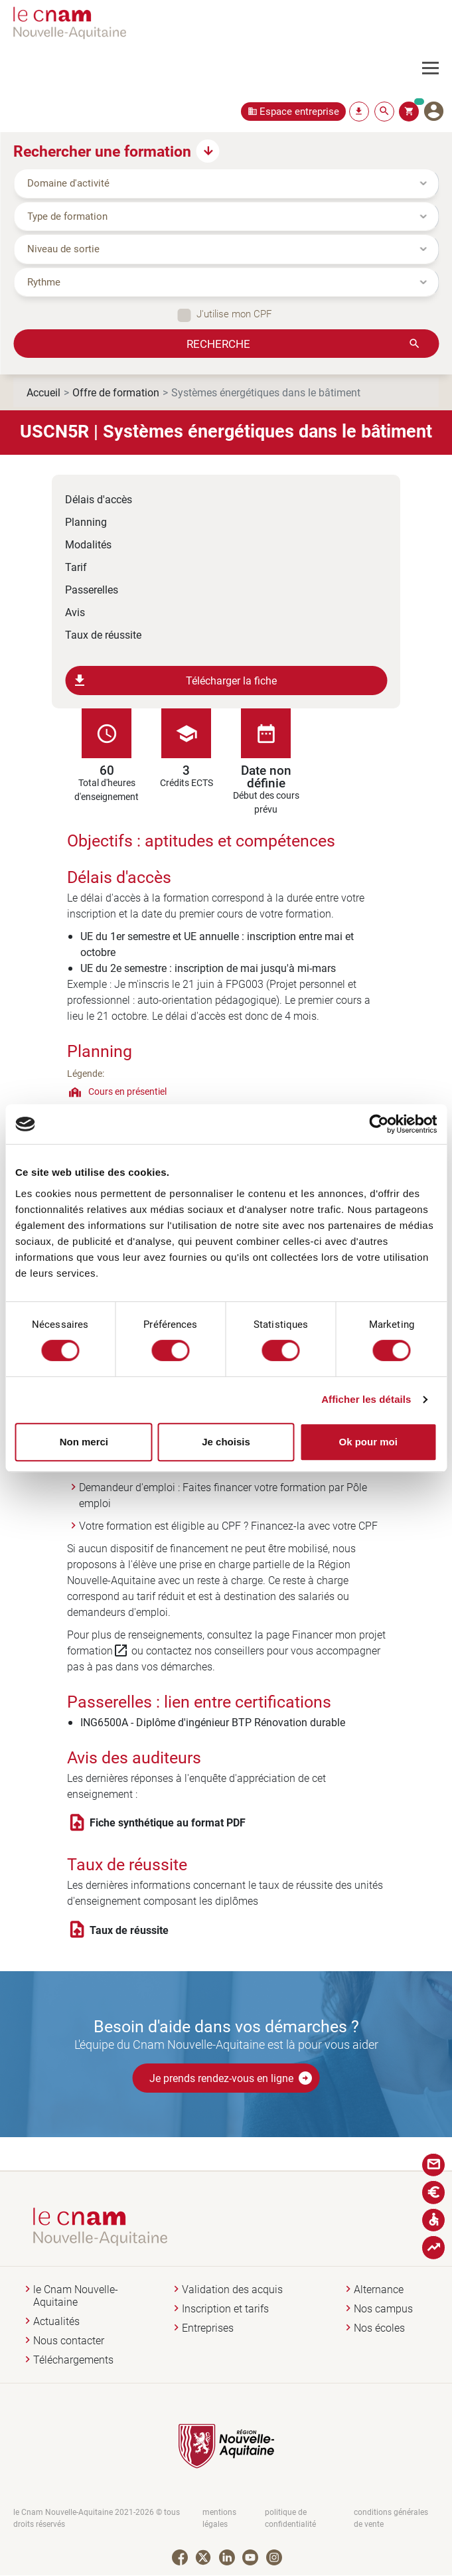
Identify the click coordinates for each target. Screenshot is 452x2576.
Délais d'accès (98, 499)
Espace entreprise (299, 111)
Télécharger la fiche (174, 680)
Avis (75, 612)
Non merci (84, 1441)
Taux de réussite (103, 634)
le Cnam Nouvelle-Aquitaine (75, 2295)
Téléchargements (73, 2360)
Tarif (76, 567)
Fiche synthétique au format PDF (168, 1822)
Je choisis (226, 1441)
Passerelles (91, 589)
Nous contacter (68, 2340)
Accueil (43, 392)
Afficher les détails (366, 1399)
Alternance (379, 2289)
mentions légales (219, 2518)
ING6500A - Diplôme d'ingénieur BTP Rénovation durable (212, 1722)
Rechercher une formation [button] (102, 151)
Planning (86, 521)
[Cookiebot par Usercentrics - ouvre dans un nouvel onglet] (379, 1124)
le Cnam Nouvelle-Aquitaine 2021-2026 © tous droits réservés (96, 2518)
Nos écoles (379, 2328)
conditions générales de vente (391, 2518)
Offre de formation (115, 392)
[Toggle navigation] (437, 68)
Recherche (218, 343)
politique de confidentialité (290, 2518)
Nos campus (383, 2308)
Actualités (56, 2321)
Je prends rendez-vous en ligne (231, 2078)
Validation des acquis (232, 2289)
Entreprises (208, 2328)
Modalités (88, 544)
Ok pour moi (368, 1441)
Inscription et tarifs (225, 2308)
